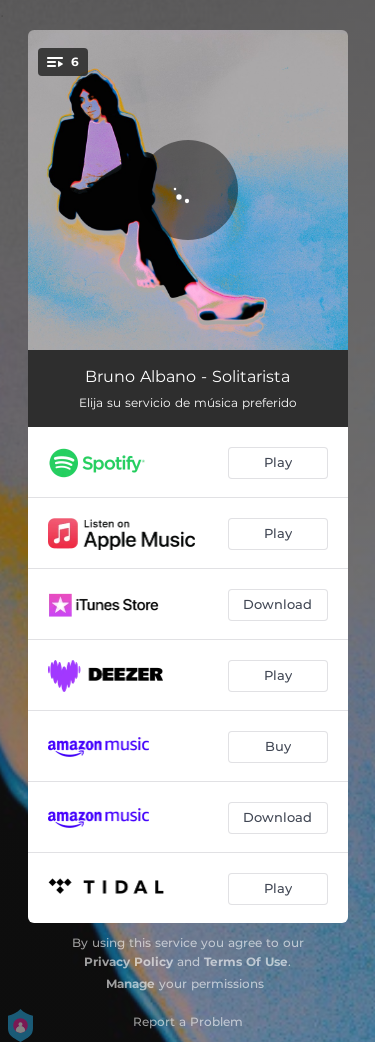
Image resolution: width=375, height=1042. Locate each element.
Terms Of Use (246, 961)
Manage (130, 983)
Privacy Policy (128, 961)
